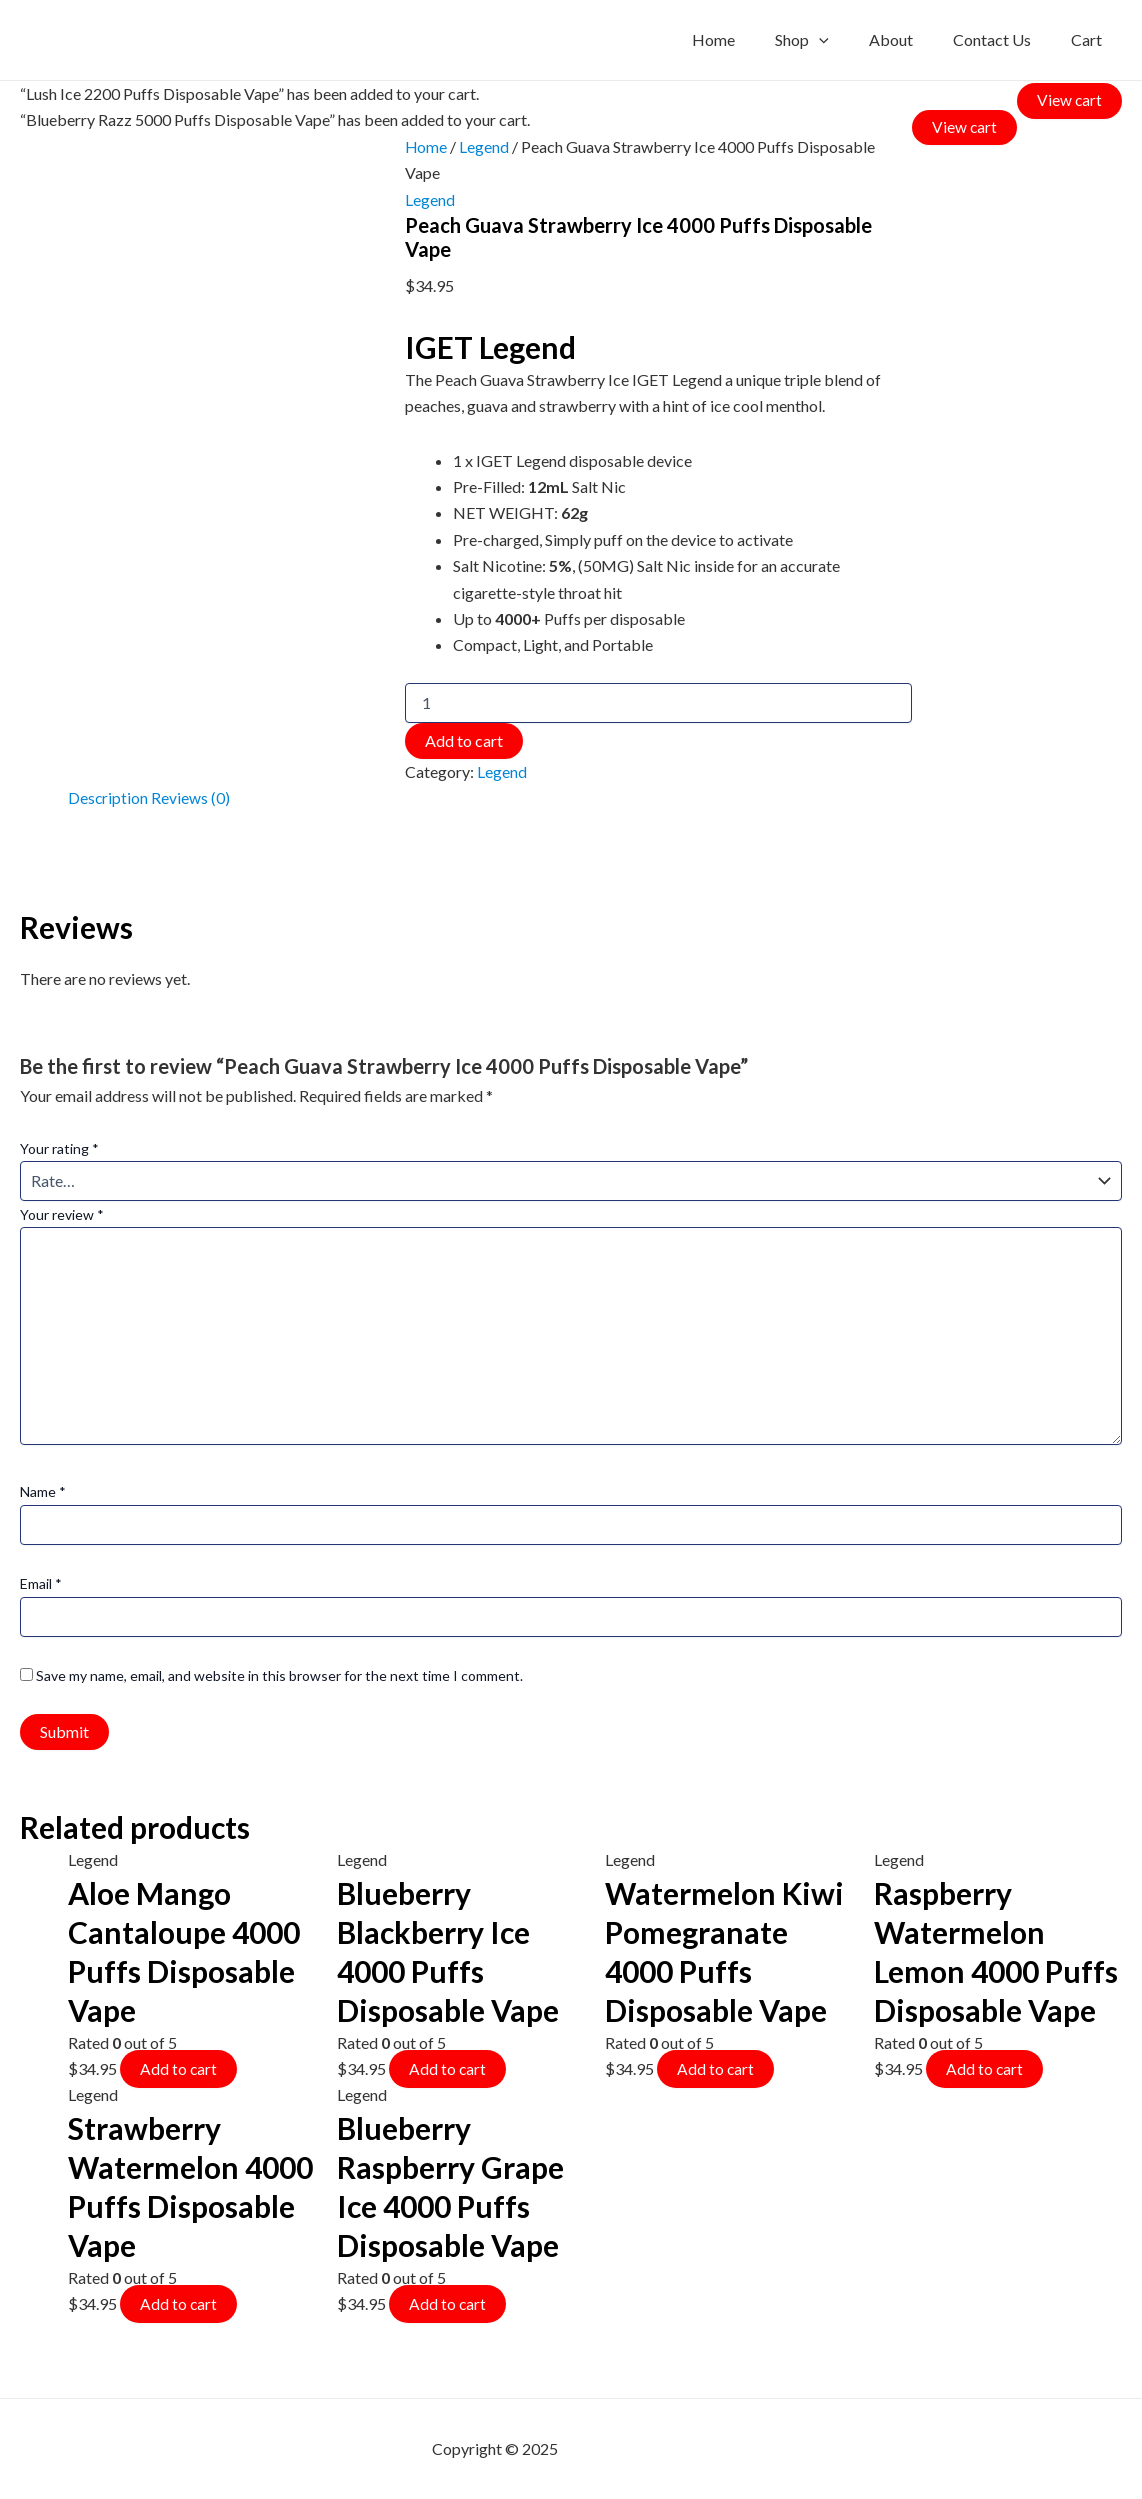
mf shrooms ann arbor (636, 2448)
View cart (1069, 98)
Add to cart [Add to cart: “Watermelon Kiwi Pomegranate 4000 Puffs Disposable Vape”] (716, 2066)
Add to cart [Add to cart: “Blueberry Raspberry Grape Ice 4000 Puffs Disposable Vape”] (448, 2302)
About (911, 39)
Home (749, 39)
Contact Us (1004, 39)
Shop (830, 40)
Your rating (59, 1146)
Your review (62, 1213)
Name (43, 1490)
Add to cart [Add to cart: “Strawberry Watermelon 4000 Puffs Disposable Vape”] (179, 2302)
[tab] (108, 798)
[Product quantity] (656, 702)
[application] (847, 40)
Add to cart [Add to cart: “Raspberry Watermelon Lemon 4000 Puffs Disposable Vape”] (985, 2066)
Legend (483, 146)
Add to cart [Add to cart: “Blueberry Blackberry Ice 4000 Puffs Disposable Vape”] (448, 2066)
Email (41, 1582)
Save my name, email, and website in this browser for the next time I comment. (279, 1674)
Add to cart (462, 739)
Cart (1090, 39)
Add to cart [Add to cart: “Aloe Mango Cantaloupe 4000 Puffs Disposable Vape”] (179, 2066)
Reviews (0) (191, 797)
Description (108, 797)
